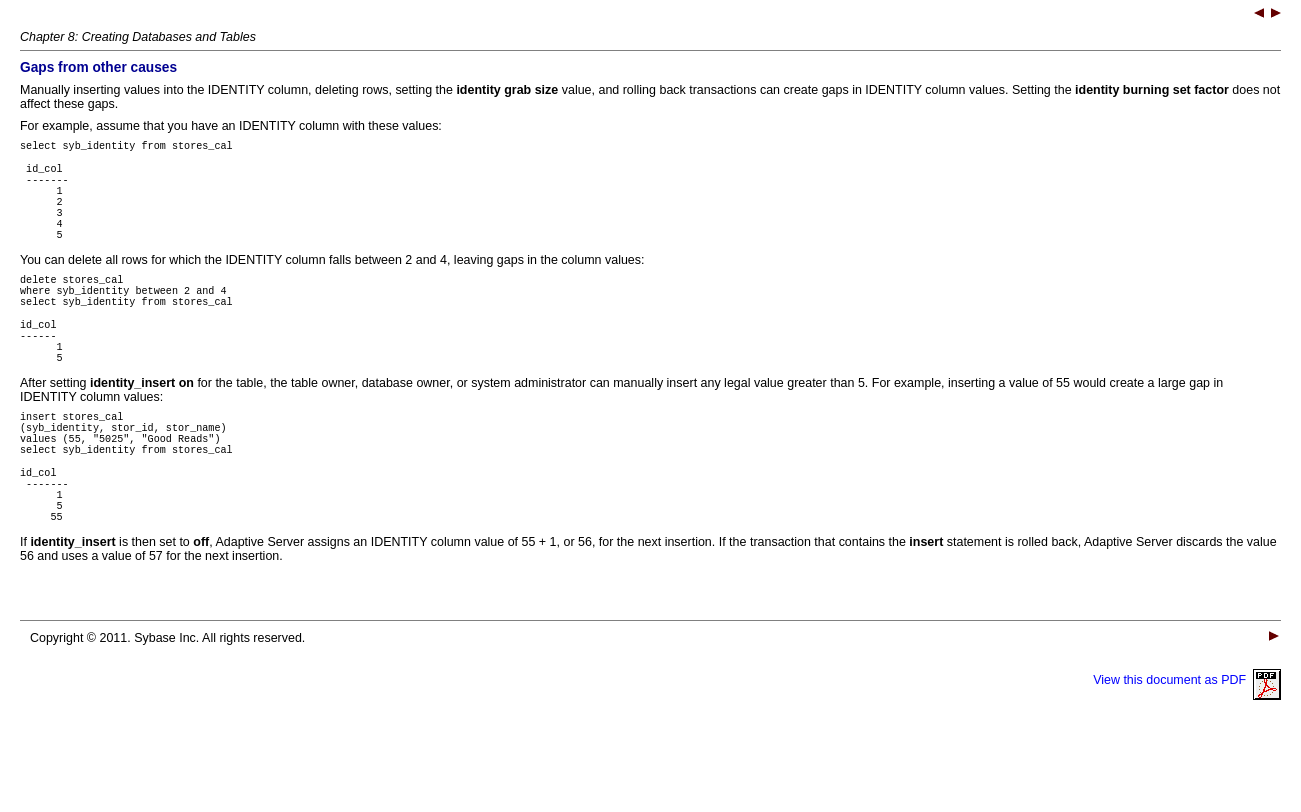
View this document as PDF (1187, 752)
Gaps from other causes (98, 67)
